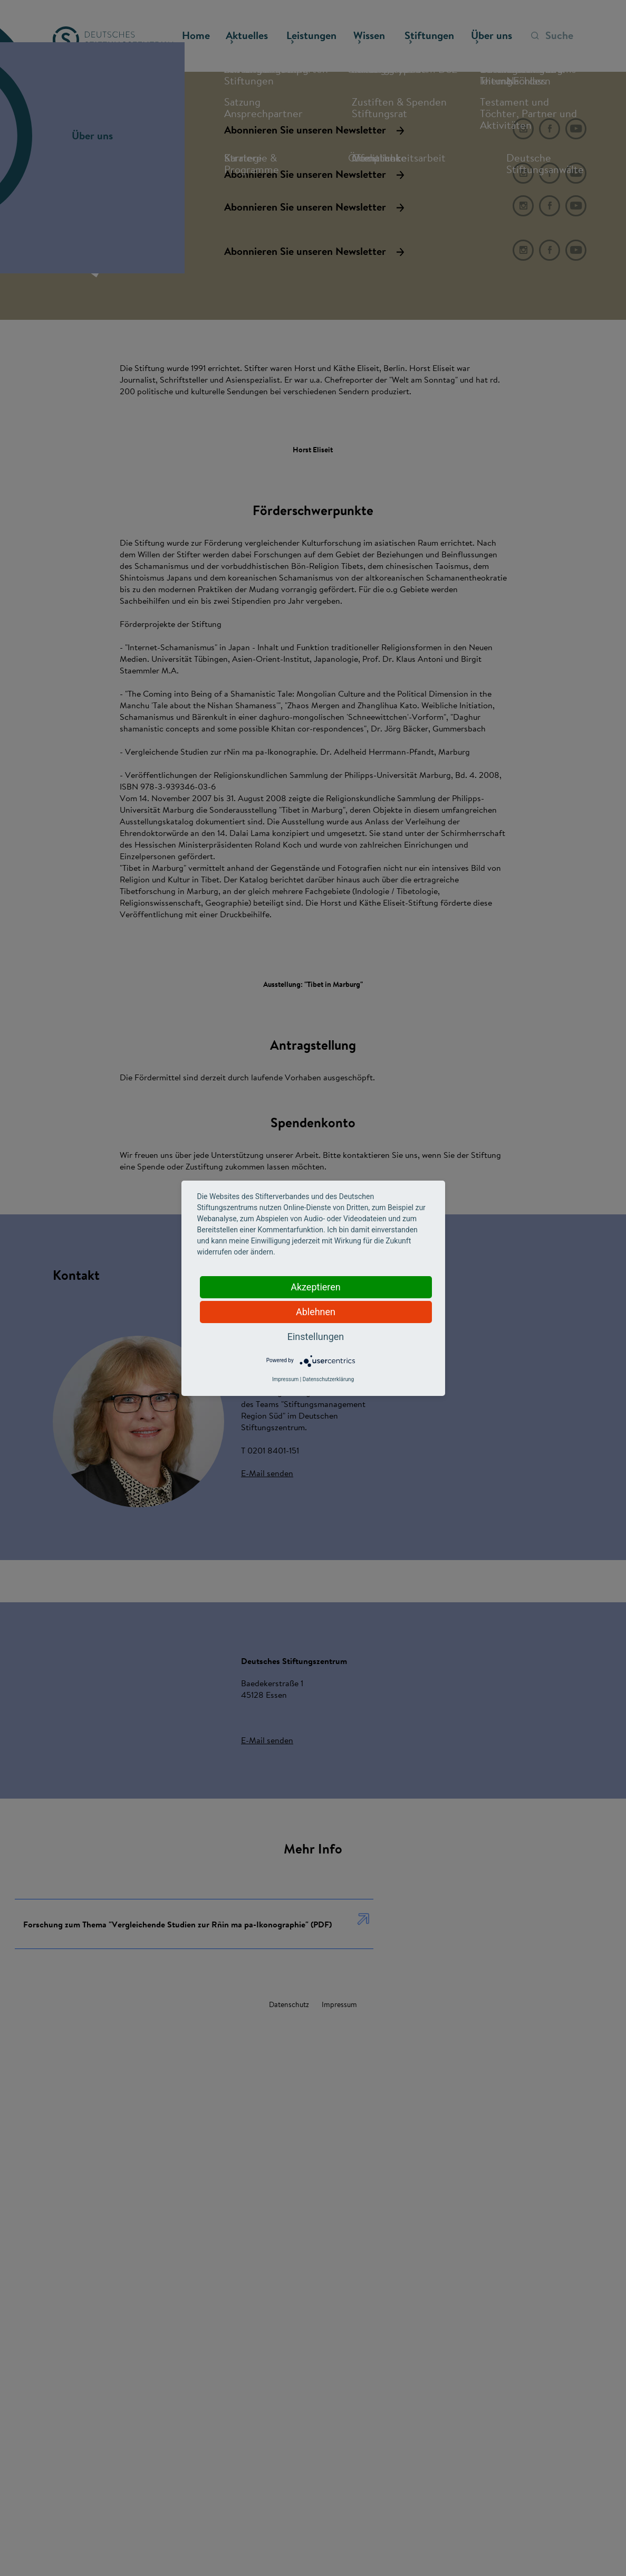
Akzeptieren (316, 1286)
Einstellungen (315, 1336)
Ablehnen (315, 1311)
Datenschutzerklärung (328, 1379)
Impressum (285, 1379)
